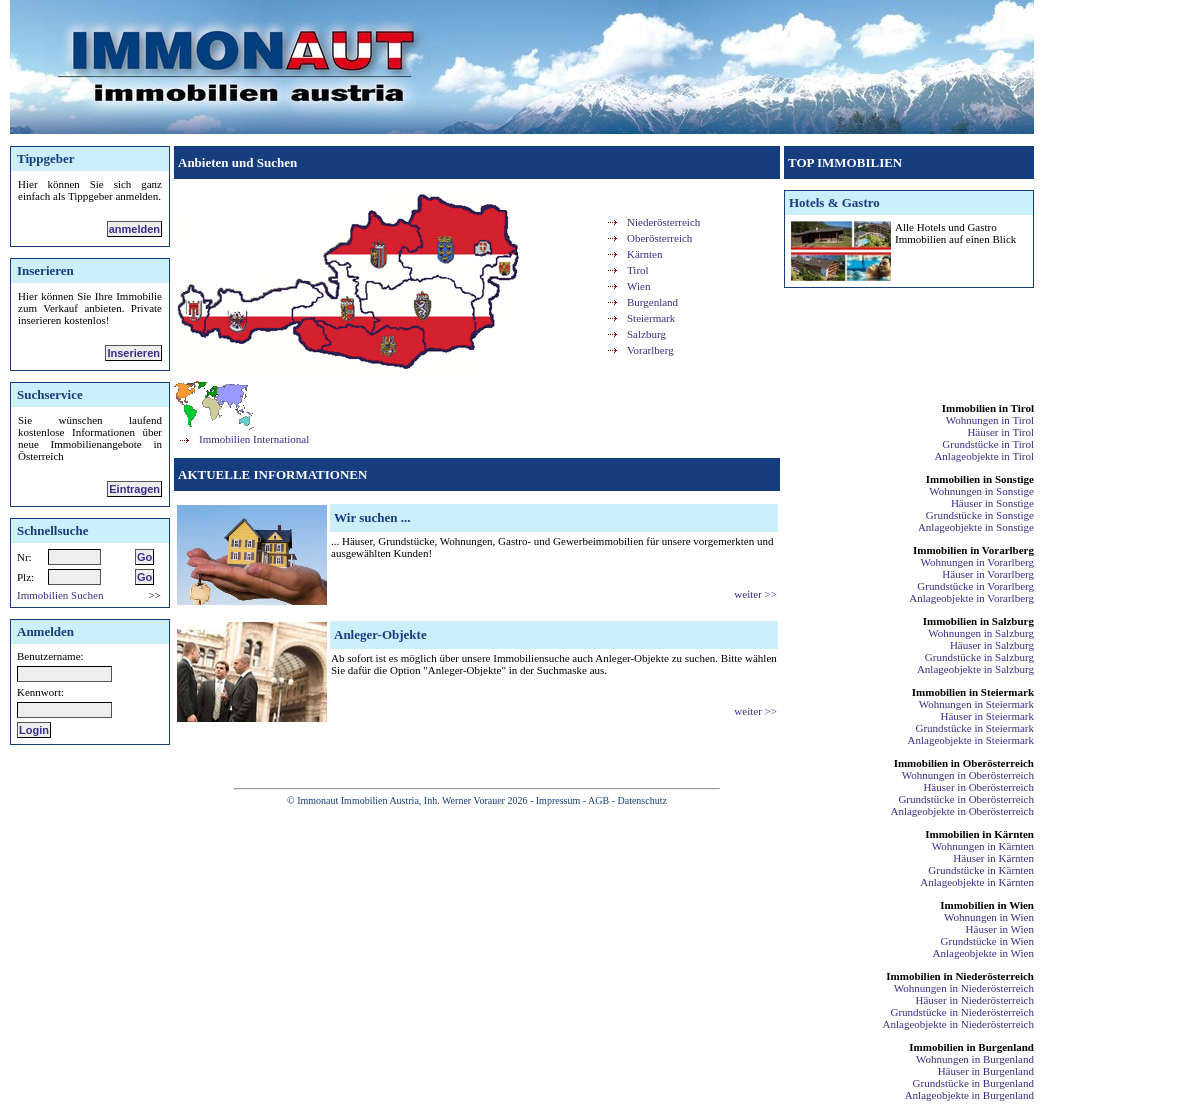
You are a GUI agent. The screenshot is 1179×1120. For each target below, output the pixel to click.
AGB (598, 800)
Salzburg (646, 334)
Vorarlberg (650, 350)
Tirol (638, 270)
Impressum (558, 800)
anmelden (134, 229)
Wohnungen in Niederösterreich (964, 988)
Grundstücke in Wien (987, 941)
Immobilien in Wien (987, 905)
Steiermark (651, 318)
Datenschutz (641, 800)
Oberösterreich (659, 238)
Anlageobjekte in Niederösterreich (959, 1024)
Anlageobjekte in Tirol (984, 456)
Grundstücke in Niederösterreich (962, 1012)
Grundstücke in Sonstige (980, 515)
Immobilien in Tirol (988, 408)
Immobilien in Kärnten (979, 834)
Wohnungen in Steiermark (976, 704)
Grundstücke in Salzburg (979, 657)
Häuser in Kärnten (993, 858)
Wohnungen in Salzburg (981, 633)
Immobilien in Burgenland (971, 1047)
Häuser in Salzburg (992, 645)
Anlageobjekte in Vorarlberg (971, 598)
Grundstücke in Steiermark (974, 728)
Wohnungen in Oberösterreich (968, 775)
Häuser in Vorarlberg (988, 574)
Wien (638, 286)
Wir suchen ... (372, 517)
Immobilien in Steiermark (973, 692)
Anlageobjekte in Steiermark (971, 740)
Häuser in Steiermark (987, 716)
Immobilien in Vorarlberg (973, 550)
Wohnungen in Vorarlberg (977, 562)
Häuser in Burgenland (986, 1071)
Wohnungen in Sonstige (981, 491)
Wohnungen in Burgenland (975, 1059)
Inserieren (133, 353)
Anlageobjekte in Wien (983, 953)
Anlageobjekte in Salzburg (975, 669)
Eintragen (134, 489)
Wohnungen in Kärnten (983, 846)
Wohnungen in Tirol (990, 420)
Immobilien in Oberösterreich (964, 763)
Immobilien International (254, 439)
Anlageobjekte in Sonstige (976, 527)
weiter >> (755, 594)
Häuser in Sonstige (992, 503)
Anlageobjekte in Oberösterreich (962, 811)
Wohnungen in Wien (989, 917)
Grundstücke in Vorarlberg (975, 586)
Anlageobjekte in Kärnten (977, 882)
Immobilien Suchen (60, 595)
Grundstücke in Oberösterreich (966, 799)
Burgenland (652, 302)
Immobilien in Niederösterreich (960, 976)
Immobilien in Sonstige (980, 479)
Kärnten (644, 254)
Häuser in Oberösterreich (978, 787)
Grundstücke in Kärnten (981, 870)
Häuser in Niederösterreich (974, 1000)
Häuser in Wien (1000, 929)
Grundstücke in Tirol (988, 444)
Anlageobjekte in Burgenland (969, 1095)
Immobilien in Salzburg (978, 621)
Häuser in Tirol (1000, 432)
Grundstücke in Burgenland (973, 1083)
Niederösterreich (663, 222)
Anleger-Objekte (380, 634)
